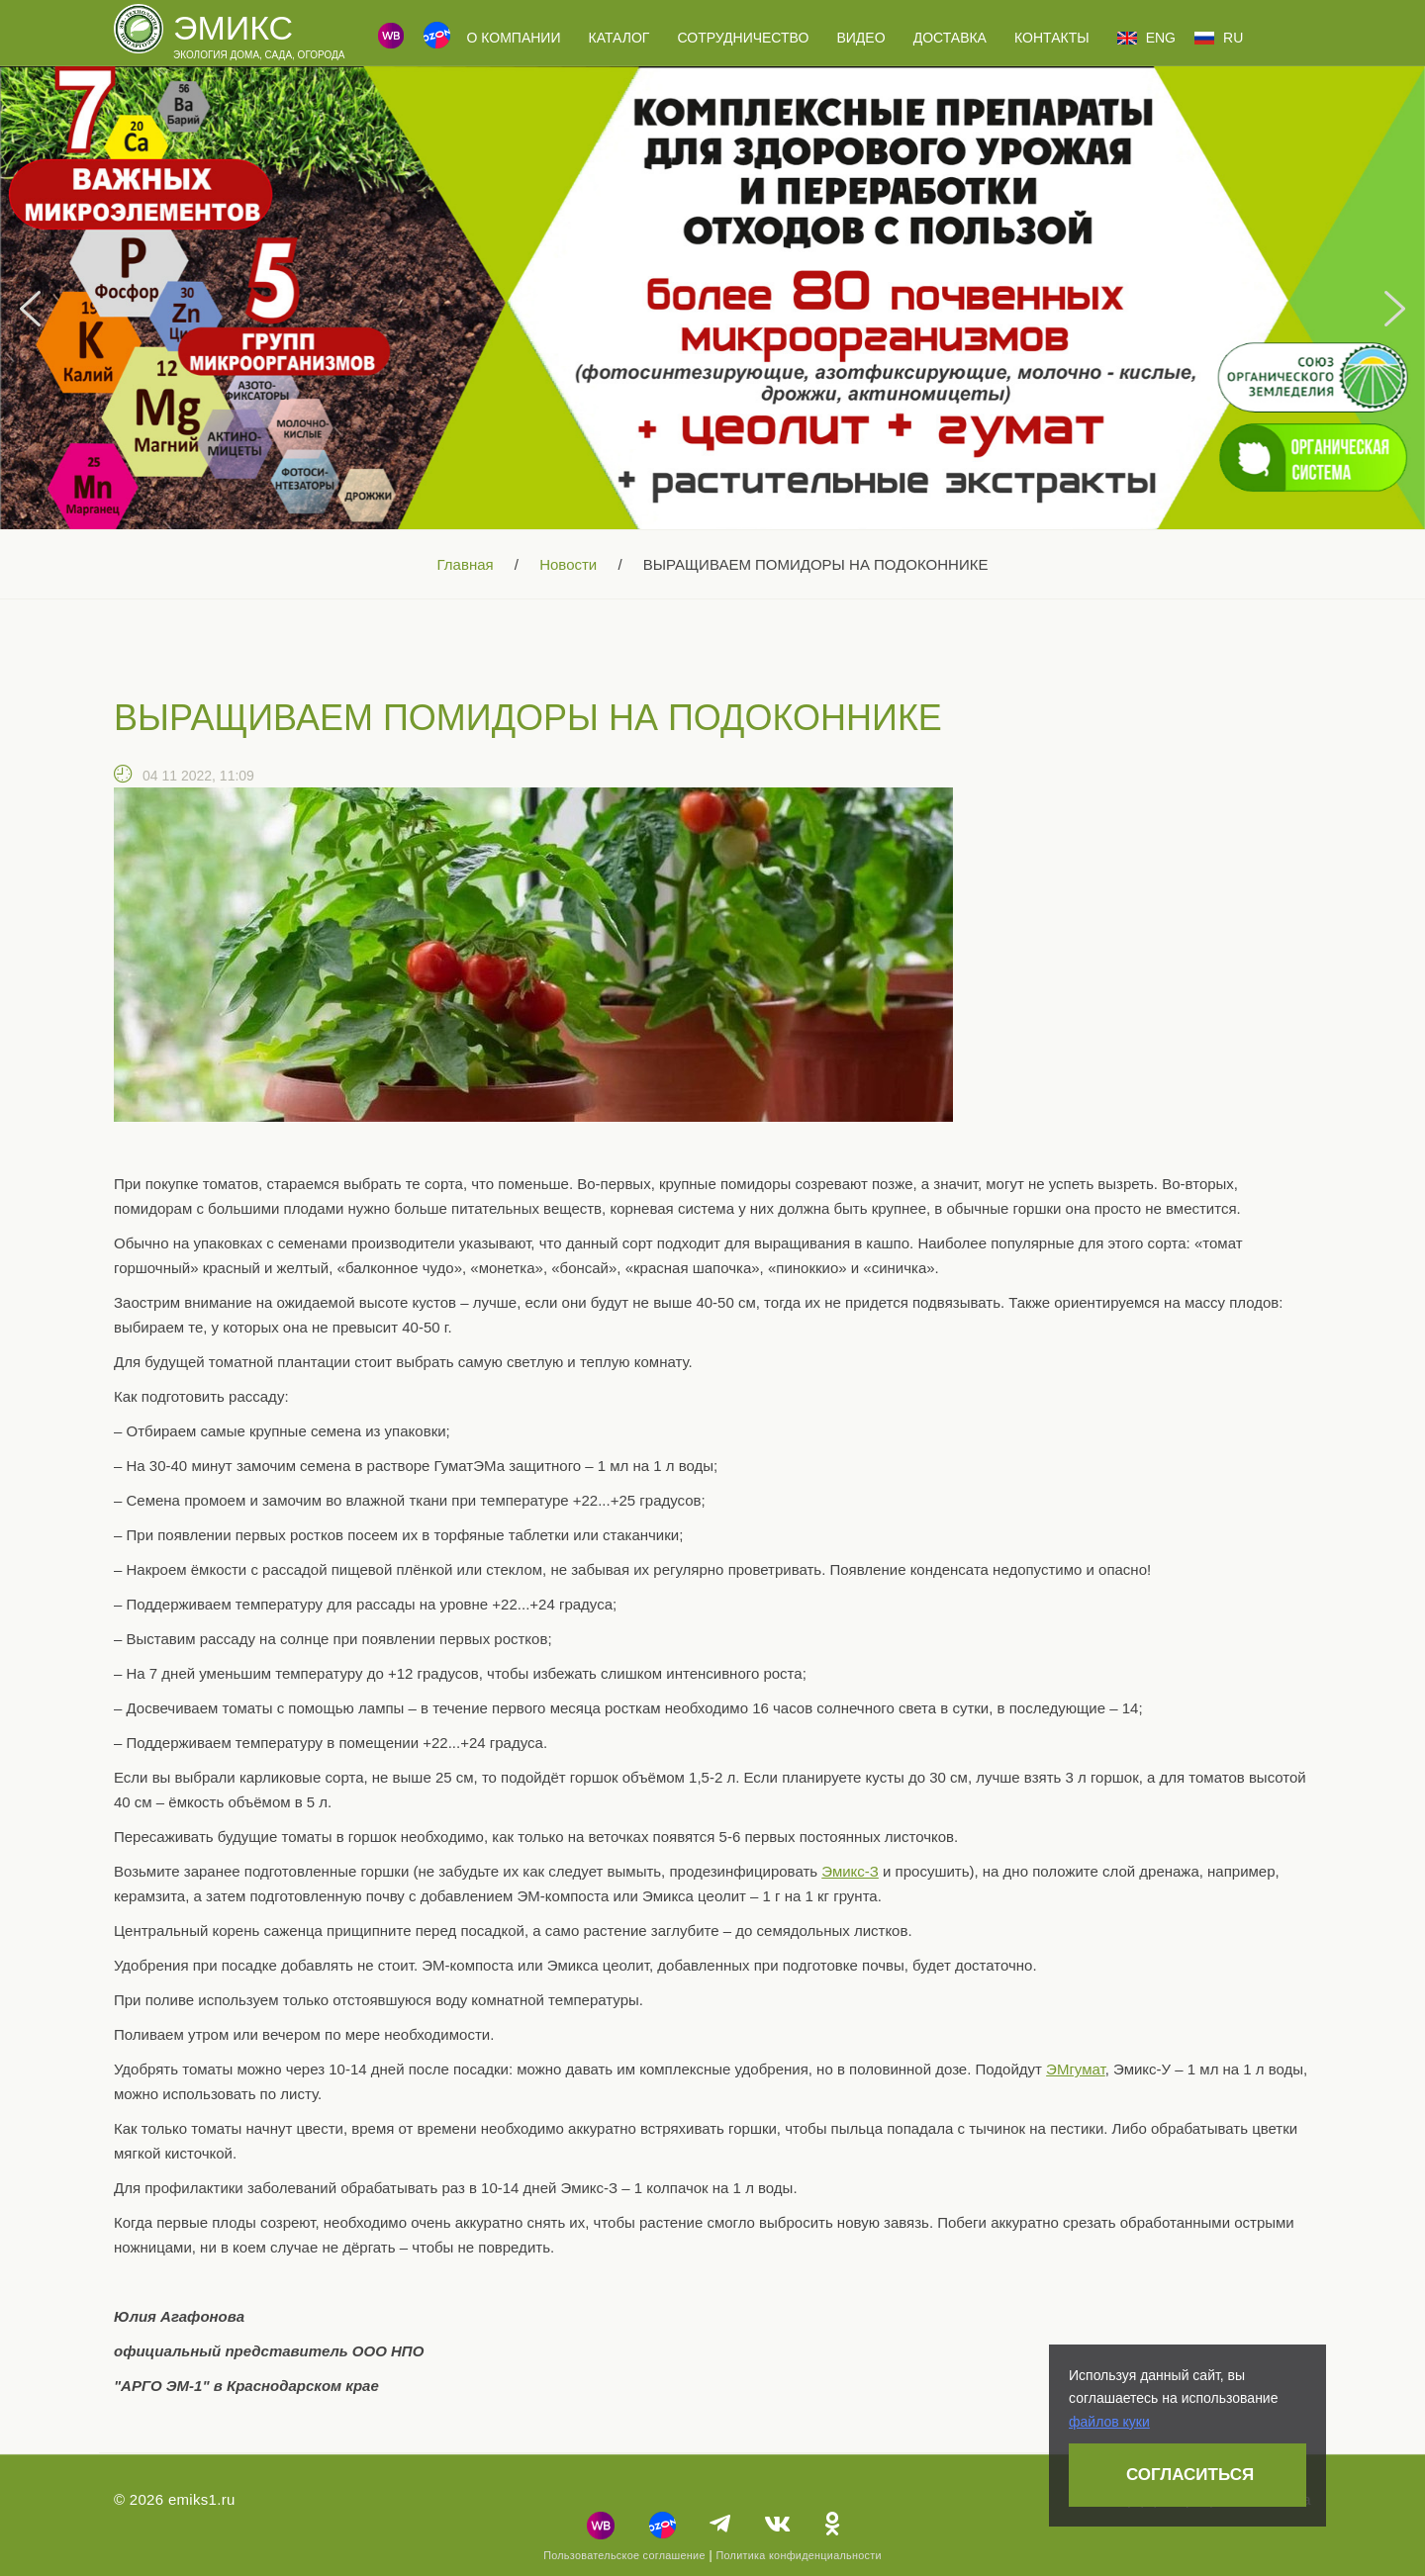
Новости (568, 564)
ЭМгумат (1075, 2069)
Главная (465, 564)
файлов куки (1109, 2422)
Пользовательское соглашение (624, 2555)
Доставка (950, 38)
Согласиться (1190, 2474)
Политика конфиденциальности (798, 2555)
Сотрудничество (743, 38)
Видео (860, 38)
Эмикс (233, 27)
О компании (513, 38)
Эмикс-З (850, 1871)
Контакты (1052, 38)
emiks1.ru (202, 2499)
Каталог (619, 38)
